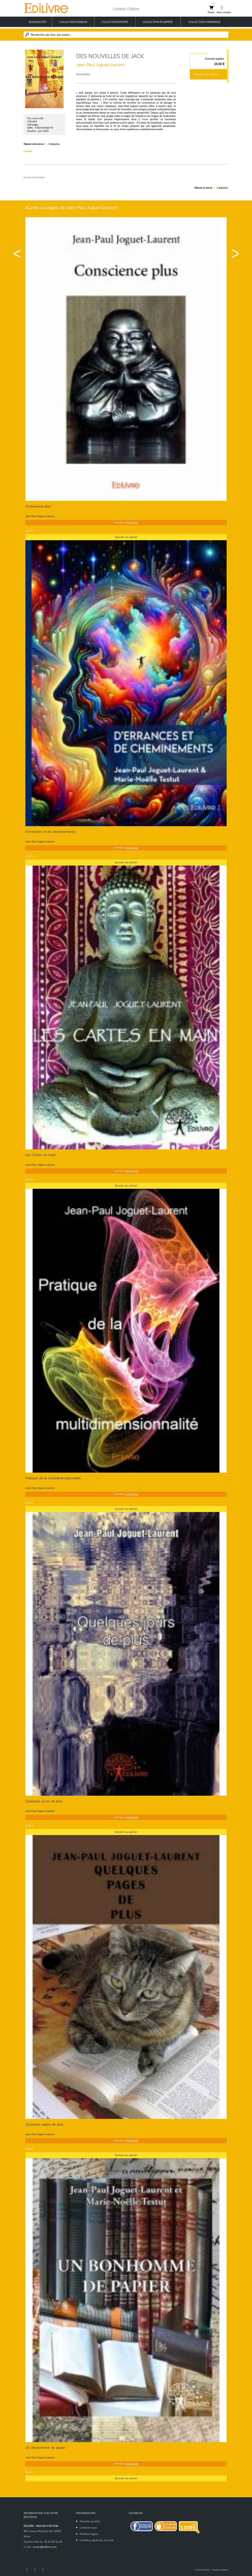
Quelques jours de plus (44, 1801)
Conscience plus (38, 506)
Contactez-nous (88, 2527)
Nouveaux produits (90, 2521)
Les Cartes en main (40, 1155)
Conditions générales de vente (97, 2540)
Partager (28, 151)
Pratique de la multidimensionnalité (53, 1478)
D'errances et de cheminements (50, 832)
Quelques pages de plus (44, 2124)
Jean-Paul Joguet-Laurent (100, 64)
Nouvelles (83, 74)
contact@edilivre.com (45, 2547)
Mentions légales (89, 2534)
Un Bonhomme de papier (45, 2447)
